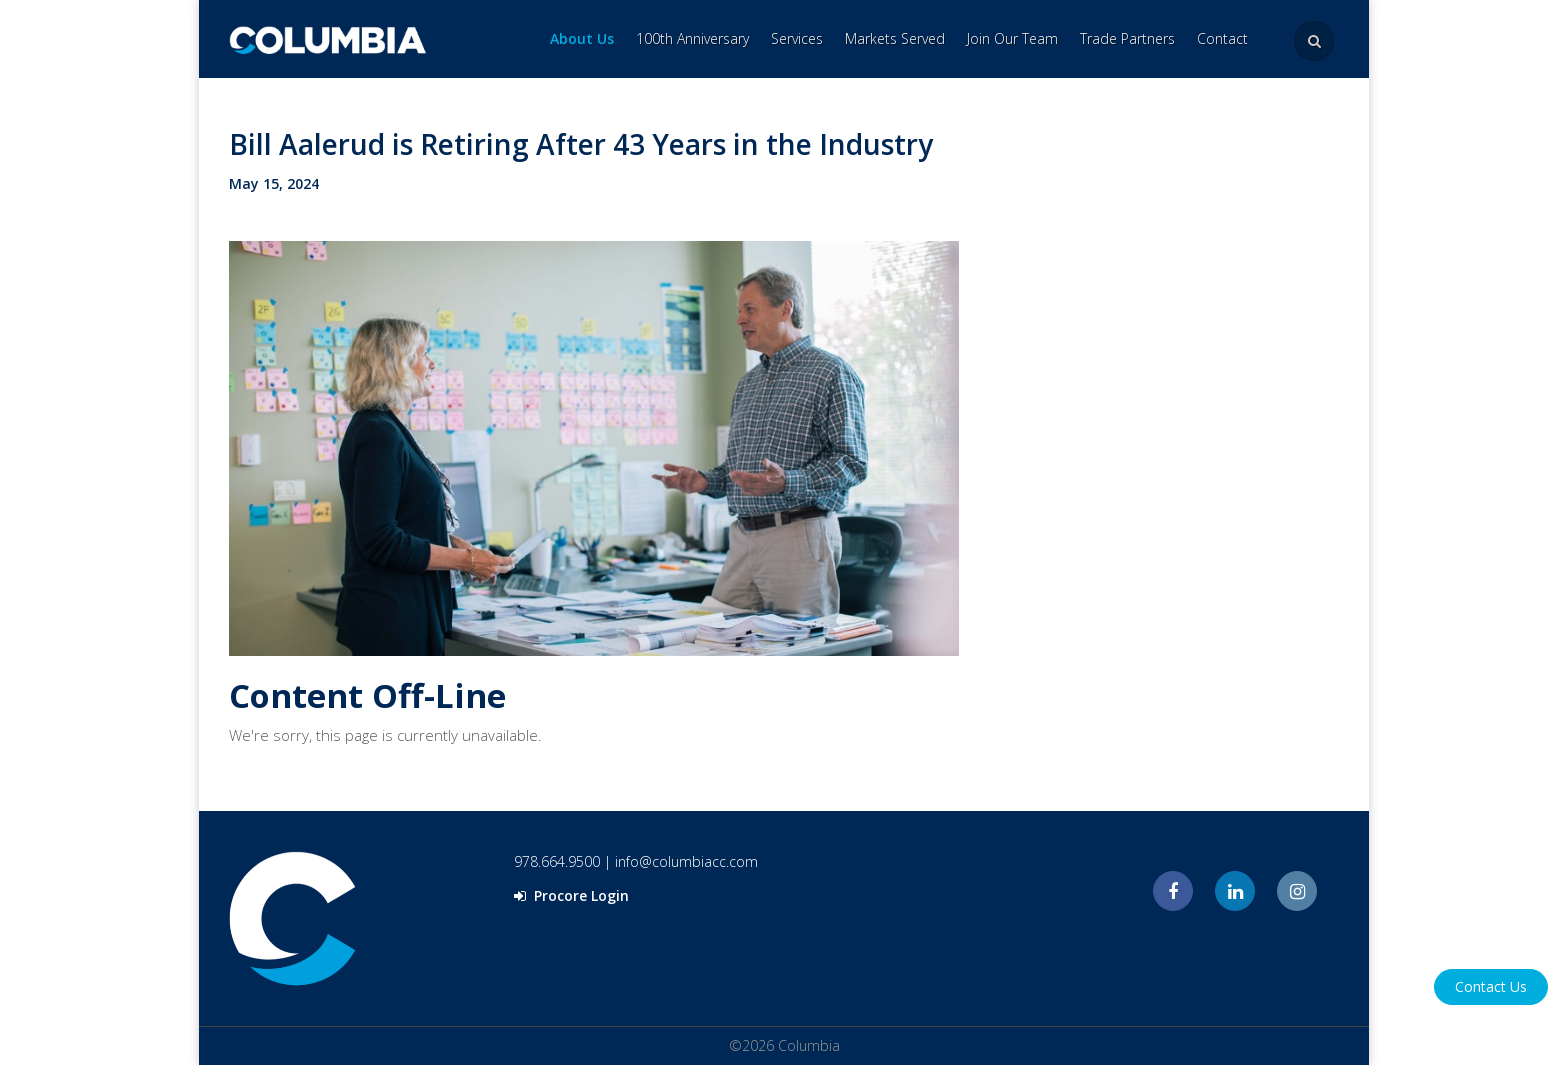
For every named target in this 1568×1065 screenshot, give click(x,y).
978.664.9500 (557, 861)
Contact (1222, 38)
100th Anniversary (692, 38)
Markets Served (895, 38)
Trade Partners (1127, 38)
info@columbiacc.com (686, 861)
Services (797, 38)
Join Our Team (1012, 38)
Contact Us (1491, 986)
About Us (582, 38)
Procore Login (571, 895)
